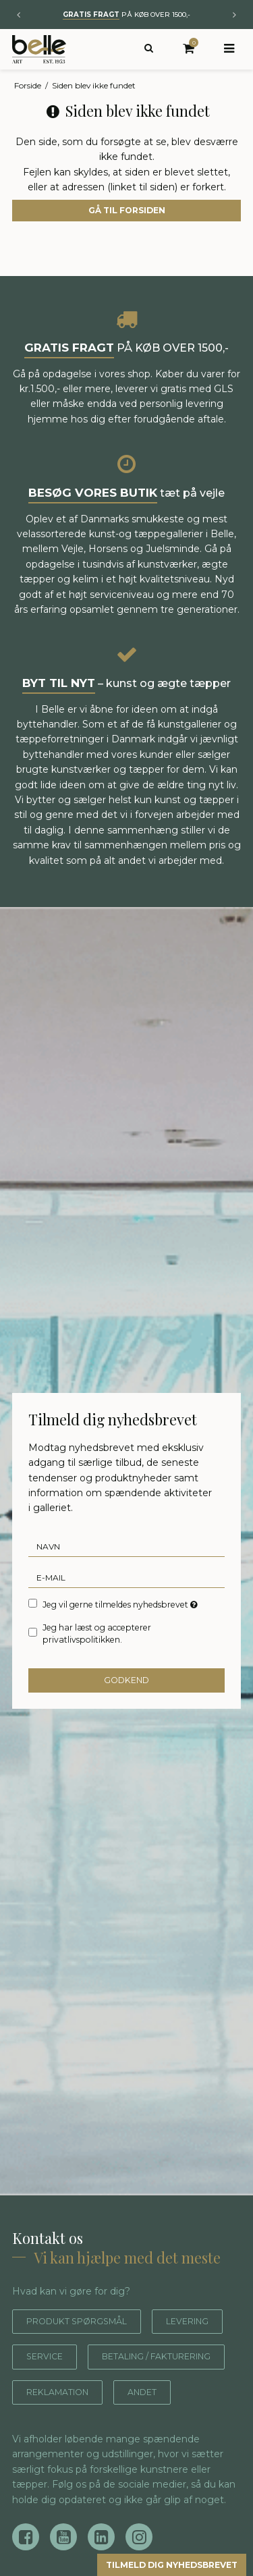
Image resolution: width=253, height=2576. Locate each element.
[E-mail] (126, 1577)
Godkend (126, 1680)
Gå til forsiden (126, 210)
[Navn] (126, 1546)
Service (138, 2356)
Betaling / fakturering (93, 2392)
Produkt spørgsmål (85, 2321)
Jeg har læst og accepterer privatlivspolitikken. (97, 1633)
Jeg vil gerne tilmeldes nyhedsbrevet (120, 1604)
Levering (52, 2356)
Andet (157, 2427)
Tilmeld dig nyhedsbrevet (156, 2563)
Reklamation (63, 2427)
